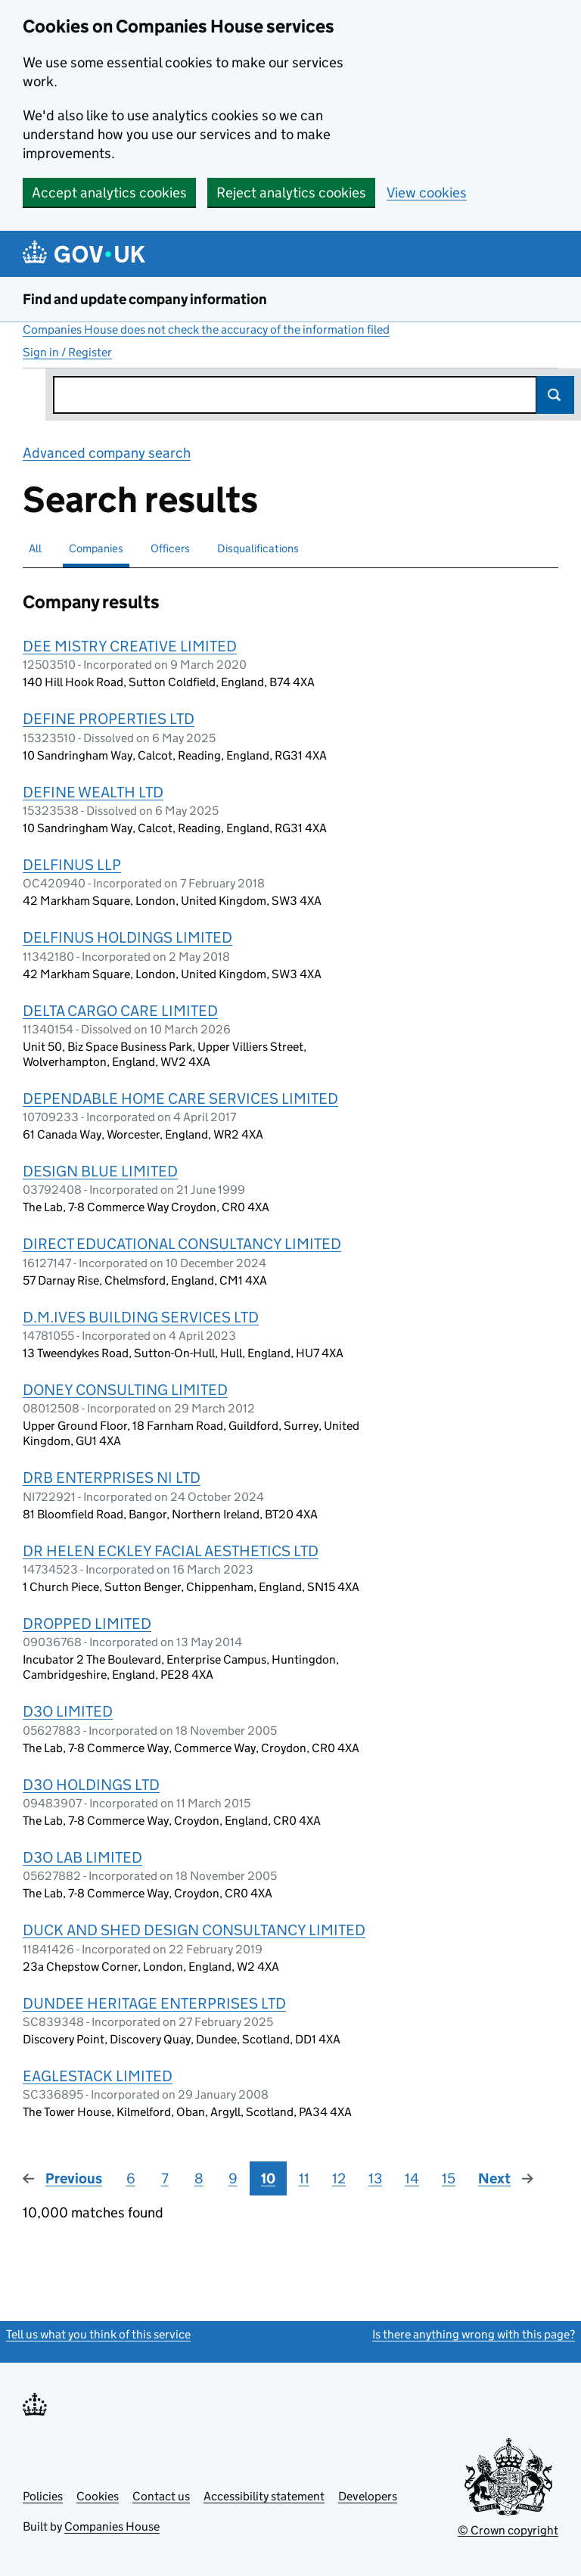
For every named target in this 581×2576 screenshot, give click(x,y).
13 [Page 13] (375, 2178)
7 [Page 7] (165, 2178)
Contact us (161, 2496)
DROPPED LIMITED (87, 1623)
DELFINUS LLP (72, 865)
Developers (367, 2496)
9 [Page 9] (233, 2178)
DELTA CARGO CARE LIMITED (120, 1011)
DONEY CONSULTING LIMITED (125, 1390)
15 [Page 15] (448, 2178)
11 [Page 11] (304, 2178)
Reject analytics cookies (291, 192)
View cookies (427, 192)
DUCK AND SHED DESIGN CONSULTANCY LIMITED (194, 1930)
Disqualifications (258, 548)
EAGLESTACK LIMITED (97, 2076)
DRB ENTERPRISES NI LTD (111, 1477)
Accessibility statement (264, 2496)
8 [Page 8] (199, 2178)
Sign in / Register (67, 352)
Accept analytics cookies (109, 192)
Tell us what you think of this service (98, 2334)
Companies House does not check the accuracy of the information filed (206, 329)
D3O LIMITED (68, 1711)
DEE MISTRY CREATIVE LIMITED (130, 646)
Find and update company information (145, 299)
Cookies (97, 2496)
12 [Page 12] (339, 2178)
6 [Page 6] (130, 2178)
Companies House (112, 2526)
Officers (170, 548)
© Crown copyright (508, 2530)
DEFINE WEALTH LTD (93, 792)
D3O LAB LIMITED (82, 1857)
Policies (43, 2496)
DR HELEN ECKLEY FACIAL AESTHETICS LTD (170, 1551)
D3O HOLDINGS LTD (91, 1785)
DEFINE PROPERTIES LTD (108, 719)
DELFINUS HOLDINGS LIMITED (127, 937)
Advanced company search (107, 452)
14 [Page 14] (412, 2178)
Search (555, 395)
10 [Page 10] (268, 2178)
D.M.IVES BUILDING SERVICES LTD (141, 1317)
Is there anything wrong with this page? (473, 2334)
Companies (96, 548)
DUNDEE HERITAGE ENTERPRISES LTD (154, 2003)
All (35, 548)
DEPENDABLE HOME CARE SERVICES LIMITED (180, 1098)
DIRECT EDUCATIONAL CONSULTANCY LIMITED (182, 1244)
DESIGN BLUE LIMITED (100, 1171)
